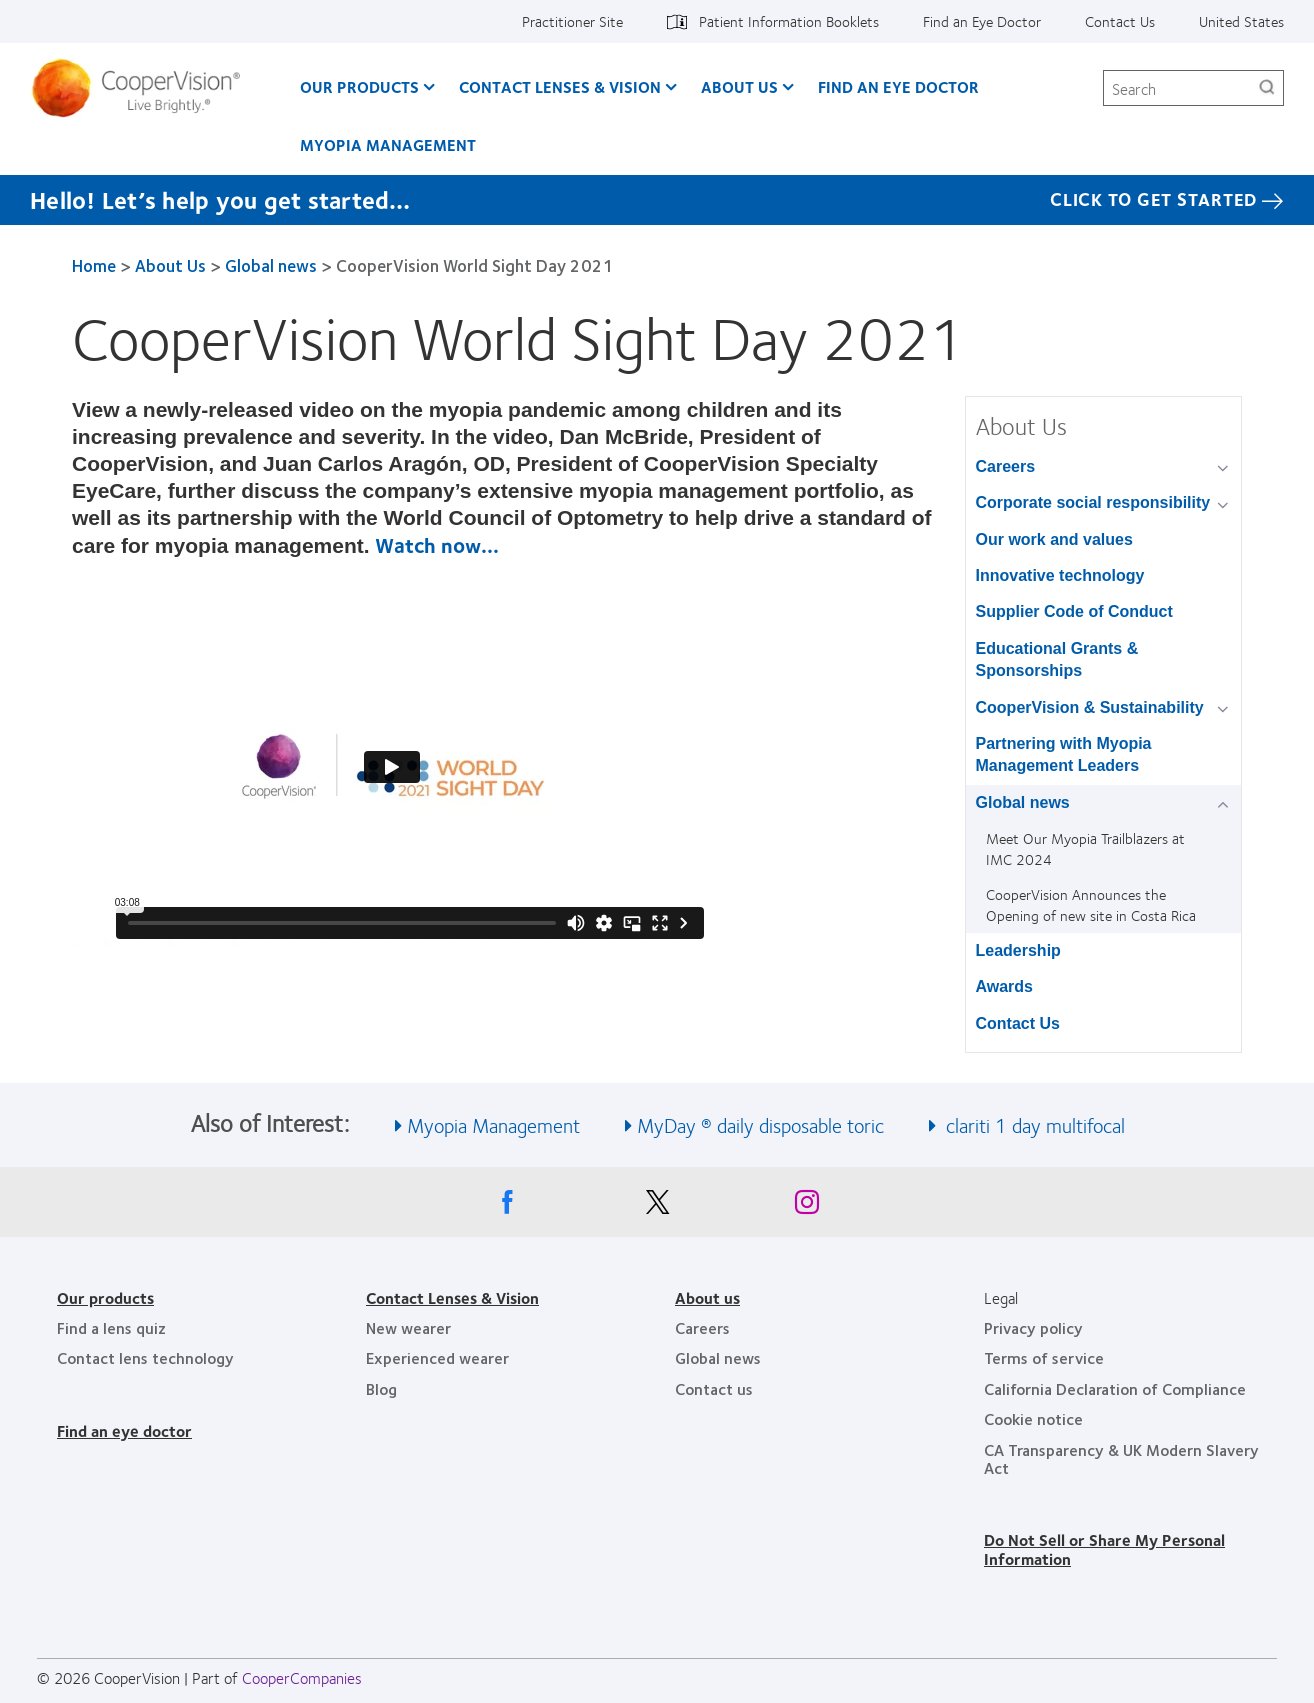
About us (707, 1297)
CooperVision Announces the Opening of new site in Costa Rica (1091, 904)
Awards (1005, 986)
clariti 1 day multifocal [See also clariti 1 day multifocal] (1033, 1124)
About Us (739, 86)
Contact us (714, 1388)
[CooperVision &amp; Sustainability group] (1226, 709)
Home (94, 265)
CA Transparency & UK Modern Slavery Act (1121, 1458)
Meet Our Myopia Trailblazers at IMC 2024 (1085, 848)
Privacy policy (1033, 1327)
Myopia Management (388, 144)
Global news (271, 265)
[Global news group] (1226, 804)
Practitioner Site (572, 21)
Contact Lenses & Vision (560, 86)
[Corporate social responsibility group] (1226, 504)
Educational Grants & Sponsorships (1057, 659)
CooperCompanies (302, 1677)
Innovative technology (1060, 575)
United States (1241, 21)
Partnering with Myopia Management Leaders (1064, 754)
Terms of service (1044, 1357)
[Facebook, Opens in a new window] (507, 1207)
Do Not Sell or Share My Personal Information (1104, 1548)
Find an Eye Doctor (982, 21)
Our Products (359, 86)
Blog (381, 1388)
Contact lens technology (145, 1357)
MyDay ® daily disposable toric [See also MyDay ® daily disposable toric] (760, 1124)
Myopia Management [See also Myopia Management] (493, 1124)
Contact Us (1120, 21)
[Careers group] (1226, 468)
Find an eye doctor (124, 1430)
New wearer (408, 1327)
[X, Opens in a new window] (657, 1207)
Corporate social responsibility (1093, 502)
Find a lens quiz (111, 1327)
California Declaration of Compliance (1115, 1388)
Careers (1006, 466)
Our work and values (1054, 539)
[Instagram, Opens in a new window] (807, 1207)
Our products (105, 1297)
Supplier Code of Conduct (1074, 611)
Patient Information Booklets (789, 21)
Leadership (1018, 950)
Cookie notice (1033, 1418)
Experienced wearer (437, 1357)
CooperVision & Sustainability (1090, 707)
